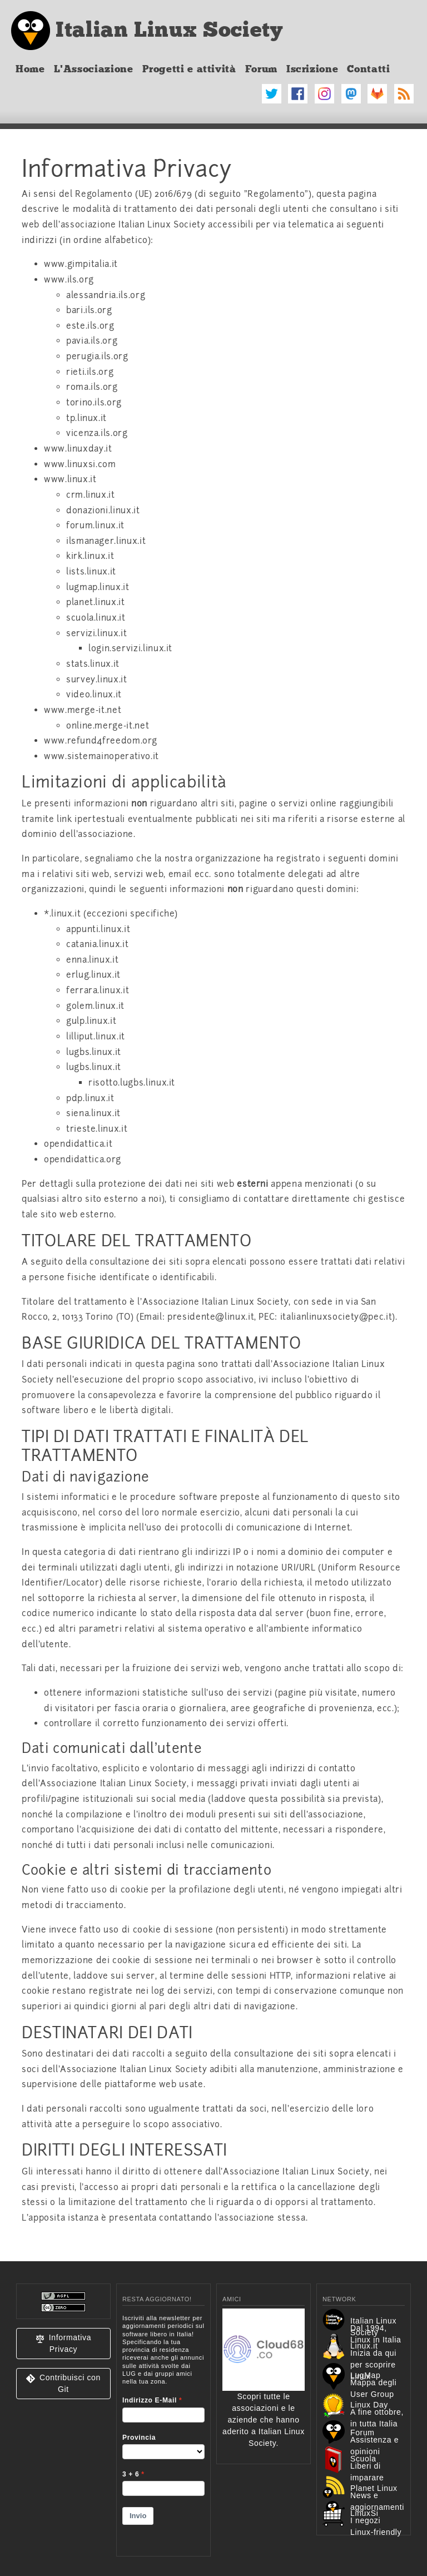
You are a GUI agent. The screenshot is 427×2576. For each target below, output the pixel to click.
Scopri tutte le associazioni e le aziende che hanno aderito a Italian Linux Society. (263, 2396)
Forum (261, 69)
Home (30, 69)
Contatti (368, 69)
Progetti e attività (189, 69)
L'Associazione (93, 69)
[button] (63, 2343)
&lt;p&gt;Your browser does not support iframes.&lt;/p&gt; (163, 2428)
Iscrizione (312, 69)
